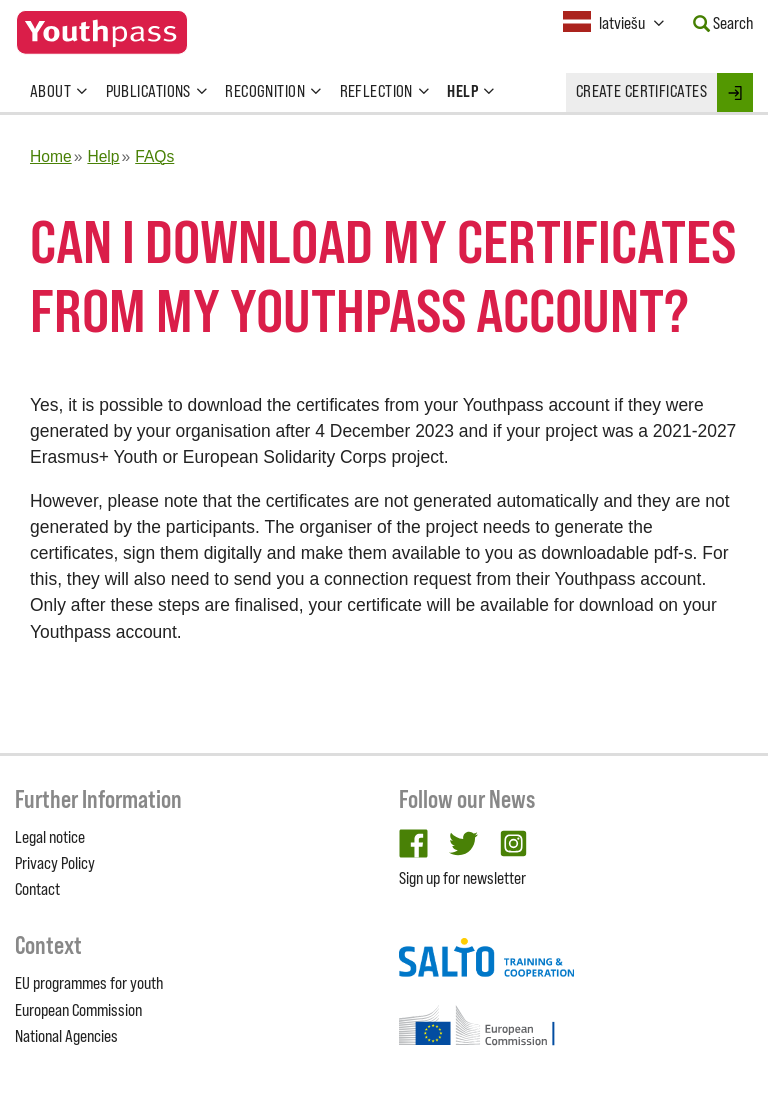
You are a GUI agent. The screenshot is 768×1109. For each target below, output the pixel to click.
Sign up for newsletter (462, 878)
